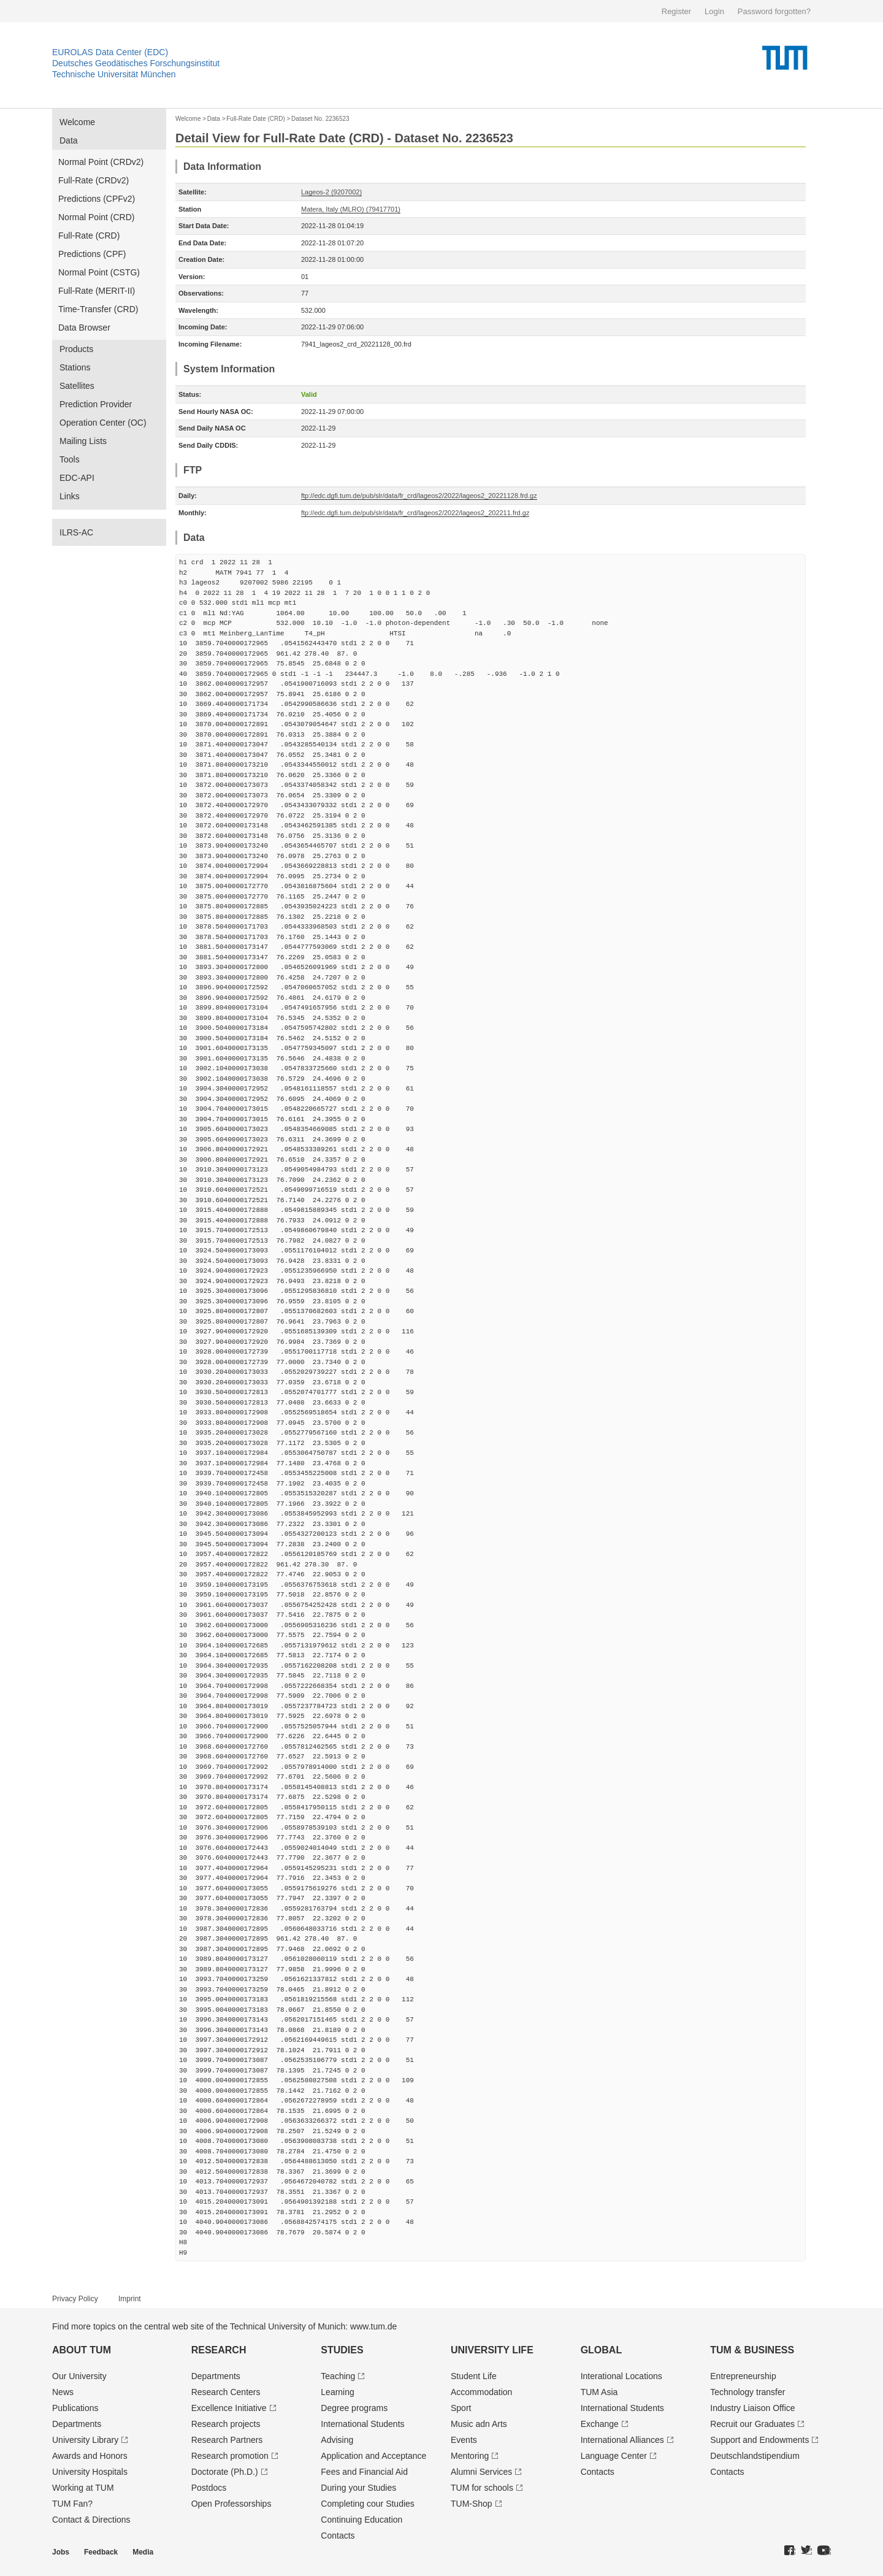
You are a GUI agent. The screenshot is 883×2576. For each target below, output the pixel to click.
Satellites (76, 386)
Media (142, 2552)
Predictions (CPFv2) (96, 199)
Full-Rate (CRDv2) (93, 180)
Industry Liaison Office (752, 2408)
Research (219, 2350)
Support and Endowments (759, 2440)
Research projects (226, 2424)
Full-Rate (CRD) (89, 235)
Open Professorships (231, 2504)
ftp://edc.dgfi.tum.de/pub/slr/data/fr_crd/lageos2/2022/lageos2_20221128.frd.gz (419, 495)
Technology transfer (747, 2392)
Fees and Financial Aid (364, 2472)
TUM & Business (752, 2350)
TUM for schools (482, 2488)
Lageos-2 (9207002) (331, 192)
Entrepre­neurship (743, 2376)
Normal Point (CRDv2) (100, 162)
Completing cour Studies (368, 2504)
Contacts (337, 2535)
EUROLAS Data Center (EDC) (110, 52)
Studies (342, 2350)
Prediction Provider (95, 404)
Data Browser (84, 327)
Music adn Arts (479, 2424)
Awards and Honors (90, 2456)
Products (76, 349)
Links (69, 496)
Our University (79, 2376)
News (63, 2392)
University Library (85, 2440)
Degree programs (354, 2408)
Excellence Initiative (229, 2408)
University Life (492, 2350)
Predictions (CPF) (92, 254)
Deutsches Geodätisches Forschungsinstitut (136, 63)
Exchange (600, 2424)
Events (464, 2440)
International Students (362, 2424)
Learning (337, 2392)
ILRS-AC (76, 532)
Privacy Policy (75, 2298)
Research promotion (230, 2456)
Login (714, 11)
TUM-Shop (471, 2504)
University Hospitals (90, 2472)
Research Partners (227, 2440)
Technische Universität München (114, 74)
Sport (461, 2408)
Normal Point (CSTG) (99, 272)
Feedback (101, 2552)
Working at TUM (83, 2488)
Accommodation (481, 2392)
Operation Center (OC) (103, 422)
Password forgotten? (774, 11)
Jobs (60, 2552)
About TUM (81, 2350)
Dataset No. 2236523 (320, 118)
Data (68, 140)
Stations (75, 367)
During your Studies (358, 2488)
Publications (75, 2408)
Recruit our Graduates (752, 2424)
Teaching (338, 2376)
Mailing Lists (83, 441)
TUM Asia (599, 2392)
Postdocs (209, 2488)
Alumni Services (481, 2472)
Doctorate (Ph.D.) (224, 2472)
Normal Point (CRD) (96, 217)
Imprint (129, 2298)
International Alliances (622, 2440)
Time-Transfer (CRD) (98, 309)
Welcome (77, 122)
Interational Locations (621, 2376)
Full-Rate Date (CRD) (255, 118)
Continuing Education (361, 2519)
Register (676, 11)
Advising (337, 2440)
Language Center (614, 2456)
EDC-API (76, 478)
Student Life (474, 2376)
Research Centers (226, 2392)
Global (601, 2350)
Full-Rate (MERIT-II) (96, 291)
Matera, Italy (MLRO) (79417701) (350, 209)
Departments (76, 2424)
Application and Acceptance (373, 2456)
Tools (69, 459)
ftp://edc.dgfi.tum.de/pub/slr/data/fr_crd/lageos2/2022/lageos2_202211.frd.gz (415, 512)
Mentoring (470, 2456)
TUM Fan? (72, 2504)
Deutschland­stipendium (755, 2456)
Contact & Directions (91, 2519)
